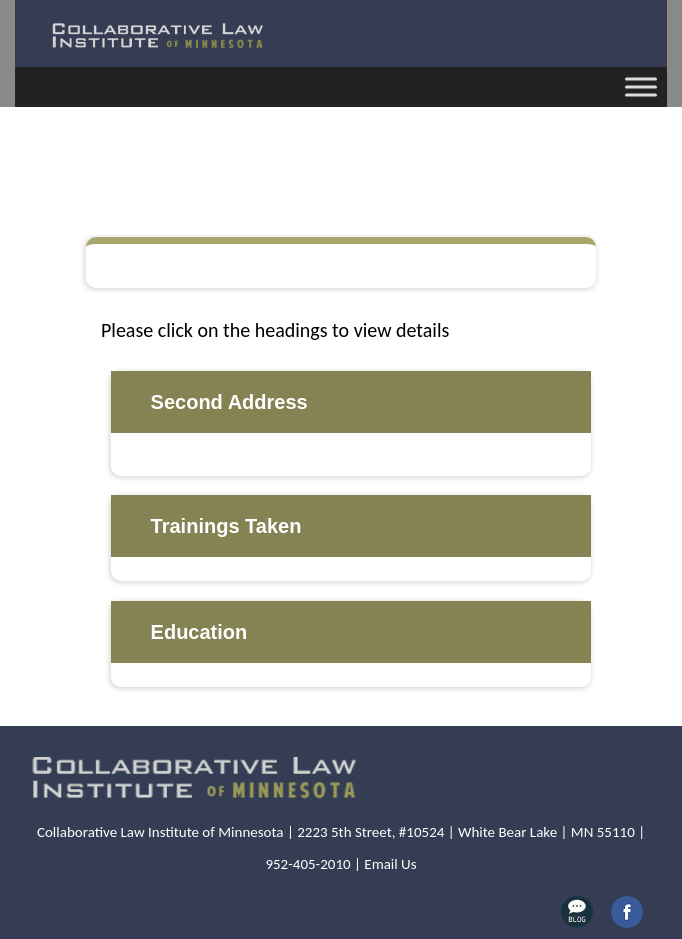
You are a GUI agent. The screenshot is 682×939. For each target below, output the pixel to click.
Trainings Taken (226, 526)
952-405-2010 (307, 864)
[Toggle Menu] (641, 86)
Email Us (390, 864)
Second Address (229, 402)
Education (199, 632)
